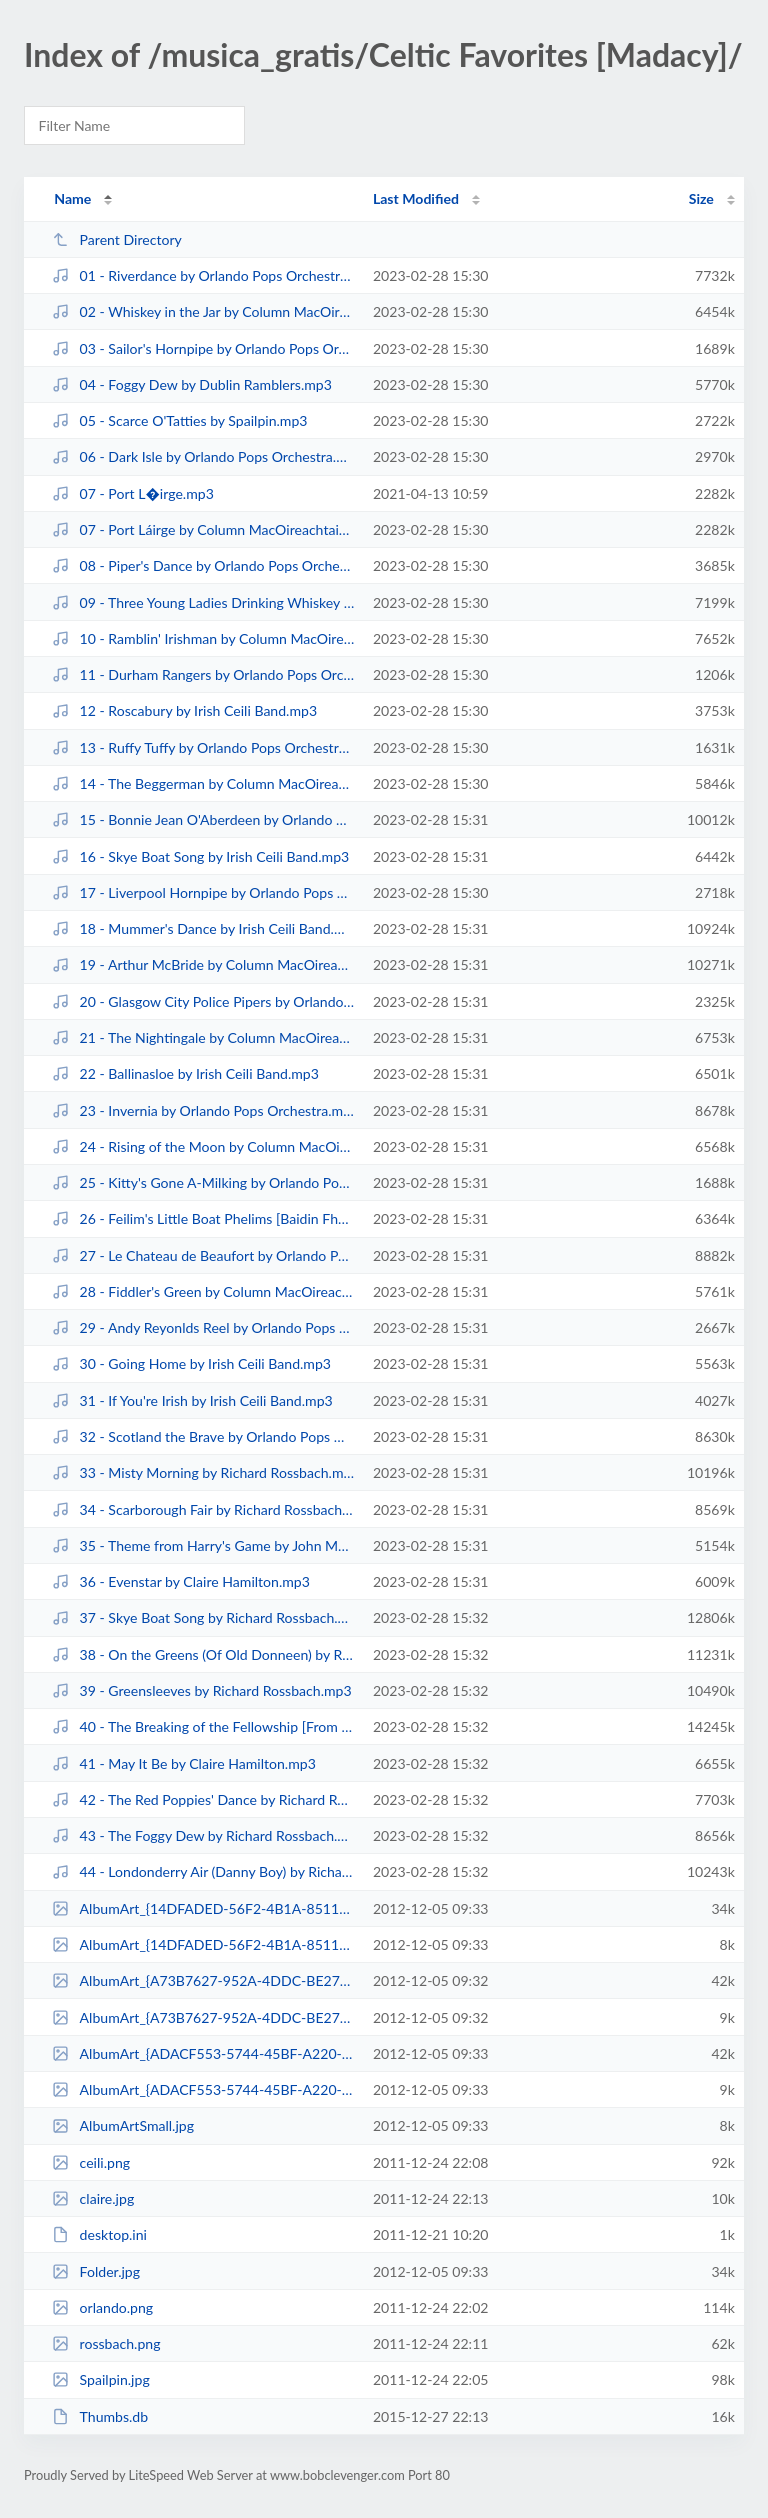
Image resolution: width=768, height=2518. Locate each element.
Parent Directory (117, 239)
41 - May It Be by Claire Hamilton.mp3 (184, 1763)
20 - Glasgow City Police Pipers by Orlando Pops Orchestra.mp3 (203, 1001)
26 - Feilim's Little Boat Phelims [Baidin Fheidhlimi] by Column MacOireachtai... (203, 1218)
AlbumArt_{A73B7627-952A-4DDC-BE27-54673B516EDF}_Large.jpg (203, 1980)
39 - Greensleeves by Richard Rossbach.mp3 (201, 1690)
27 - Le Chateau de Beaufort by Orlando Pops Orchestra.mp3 (203, 1255)
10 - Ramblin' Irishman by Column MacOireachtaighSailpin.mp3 (203, 638)
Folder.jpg (96, 2271)
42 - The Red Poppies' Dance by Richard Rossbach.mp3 (203, 1799)
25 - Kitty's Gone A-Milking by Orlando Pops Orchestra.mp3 (203, 1182)
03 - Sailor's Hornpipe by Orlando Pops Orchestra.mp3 (203, 348)
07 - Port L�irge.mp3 (133, 493)
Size (701, 198)
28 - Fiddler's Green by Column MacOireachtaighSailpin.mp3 (203, 1291)
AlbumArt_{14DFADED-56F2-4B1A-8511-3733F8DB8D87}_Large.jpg (203, 1908)
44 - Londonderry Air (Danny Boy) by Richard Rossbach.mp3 (203, 1871)
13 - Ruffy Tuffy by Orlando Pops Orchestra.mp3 (203, 747)
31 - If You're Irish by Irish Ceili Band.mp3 (192, 1400)
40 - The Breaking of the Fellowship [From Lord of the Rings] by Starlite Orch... (203, 1726)
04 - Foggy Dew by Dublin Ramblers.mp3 (192, 384)
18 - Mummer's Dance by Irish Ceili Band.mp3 (203, 928)
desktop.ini (99, 2234)
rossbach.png (106, 2343)
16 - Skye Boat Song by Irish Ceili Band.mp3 (200, 856)
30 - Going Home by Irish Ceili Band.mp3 (191, 1363)
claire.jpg (93, 2198)
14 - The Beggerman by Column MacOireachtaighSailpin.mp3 (203, 783)
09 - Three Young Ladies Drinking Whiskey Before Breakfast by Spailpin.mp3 (203, 602)
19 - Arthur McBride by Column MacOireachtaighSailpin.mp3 (203, 964)
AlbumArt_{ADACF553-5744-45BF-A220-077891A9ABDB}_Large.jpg (203, 2053)
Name (72, 198)
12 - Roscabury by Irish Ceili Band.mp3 (184, 710)
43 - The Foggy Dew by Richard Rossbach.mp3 (203, 1835)
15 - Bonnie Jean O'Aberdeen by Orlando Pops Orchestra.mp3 (203, 819)
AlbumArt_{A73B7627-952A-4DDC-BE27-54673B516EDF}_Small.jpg (203, 2017)
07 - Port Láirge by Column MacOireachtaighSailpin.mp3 (203, 529)
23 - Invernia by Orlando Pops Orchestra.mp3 (203, 1110)
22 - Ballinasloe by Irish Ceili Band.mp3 (185, 1073)
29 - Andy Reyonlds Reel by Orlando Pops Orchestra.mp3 (203, 1327)
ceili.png (91, 2162)
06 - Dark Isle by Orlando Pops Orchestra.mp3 (203, 456)
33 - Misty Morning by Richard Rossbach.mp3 (203, 1472)
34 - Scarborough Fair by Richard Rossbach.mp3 (203, 1509)
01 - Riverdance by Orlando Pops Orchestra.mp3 (203, 275)
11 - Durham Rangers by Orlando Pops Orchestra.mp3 (203, 674)
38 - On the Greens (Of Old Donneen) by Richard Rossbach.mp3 (203, 1654)
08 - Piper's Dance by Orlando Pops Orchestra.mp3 (203, 565)
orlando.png (102, 2307)
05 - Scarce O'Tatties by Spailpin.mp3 (179, 420)
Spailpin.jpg (101, 2379)
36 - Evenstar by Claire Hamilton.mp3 (181, 1581)
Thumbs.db (100, 2416)
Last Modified (416, 198)
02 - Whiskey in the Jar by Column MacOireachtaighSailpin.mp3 (203, 311)
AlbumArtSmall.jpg (123, 2125)
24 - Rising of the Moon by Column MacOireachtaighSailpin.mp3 (203, 1146)
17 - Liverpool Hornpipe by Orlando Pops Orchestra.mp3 (203, 892)
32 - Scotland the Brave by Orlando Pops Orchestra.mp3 (203, 1436)
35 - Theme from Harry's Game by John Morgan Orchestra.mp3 (203, 1545)
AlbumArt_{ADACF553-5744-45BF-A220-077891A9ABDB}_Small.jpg (203, 2089)
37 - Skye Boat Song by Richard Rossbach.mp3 (203, 1617)
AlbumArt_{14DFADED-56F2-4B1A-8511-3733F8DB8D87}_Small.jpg (203, 1944)
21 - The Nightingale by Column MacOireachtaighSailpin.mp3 (203, 1037)
